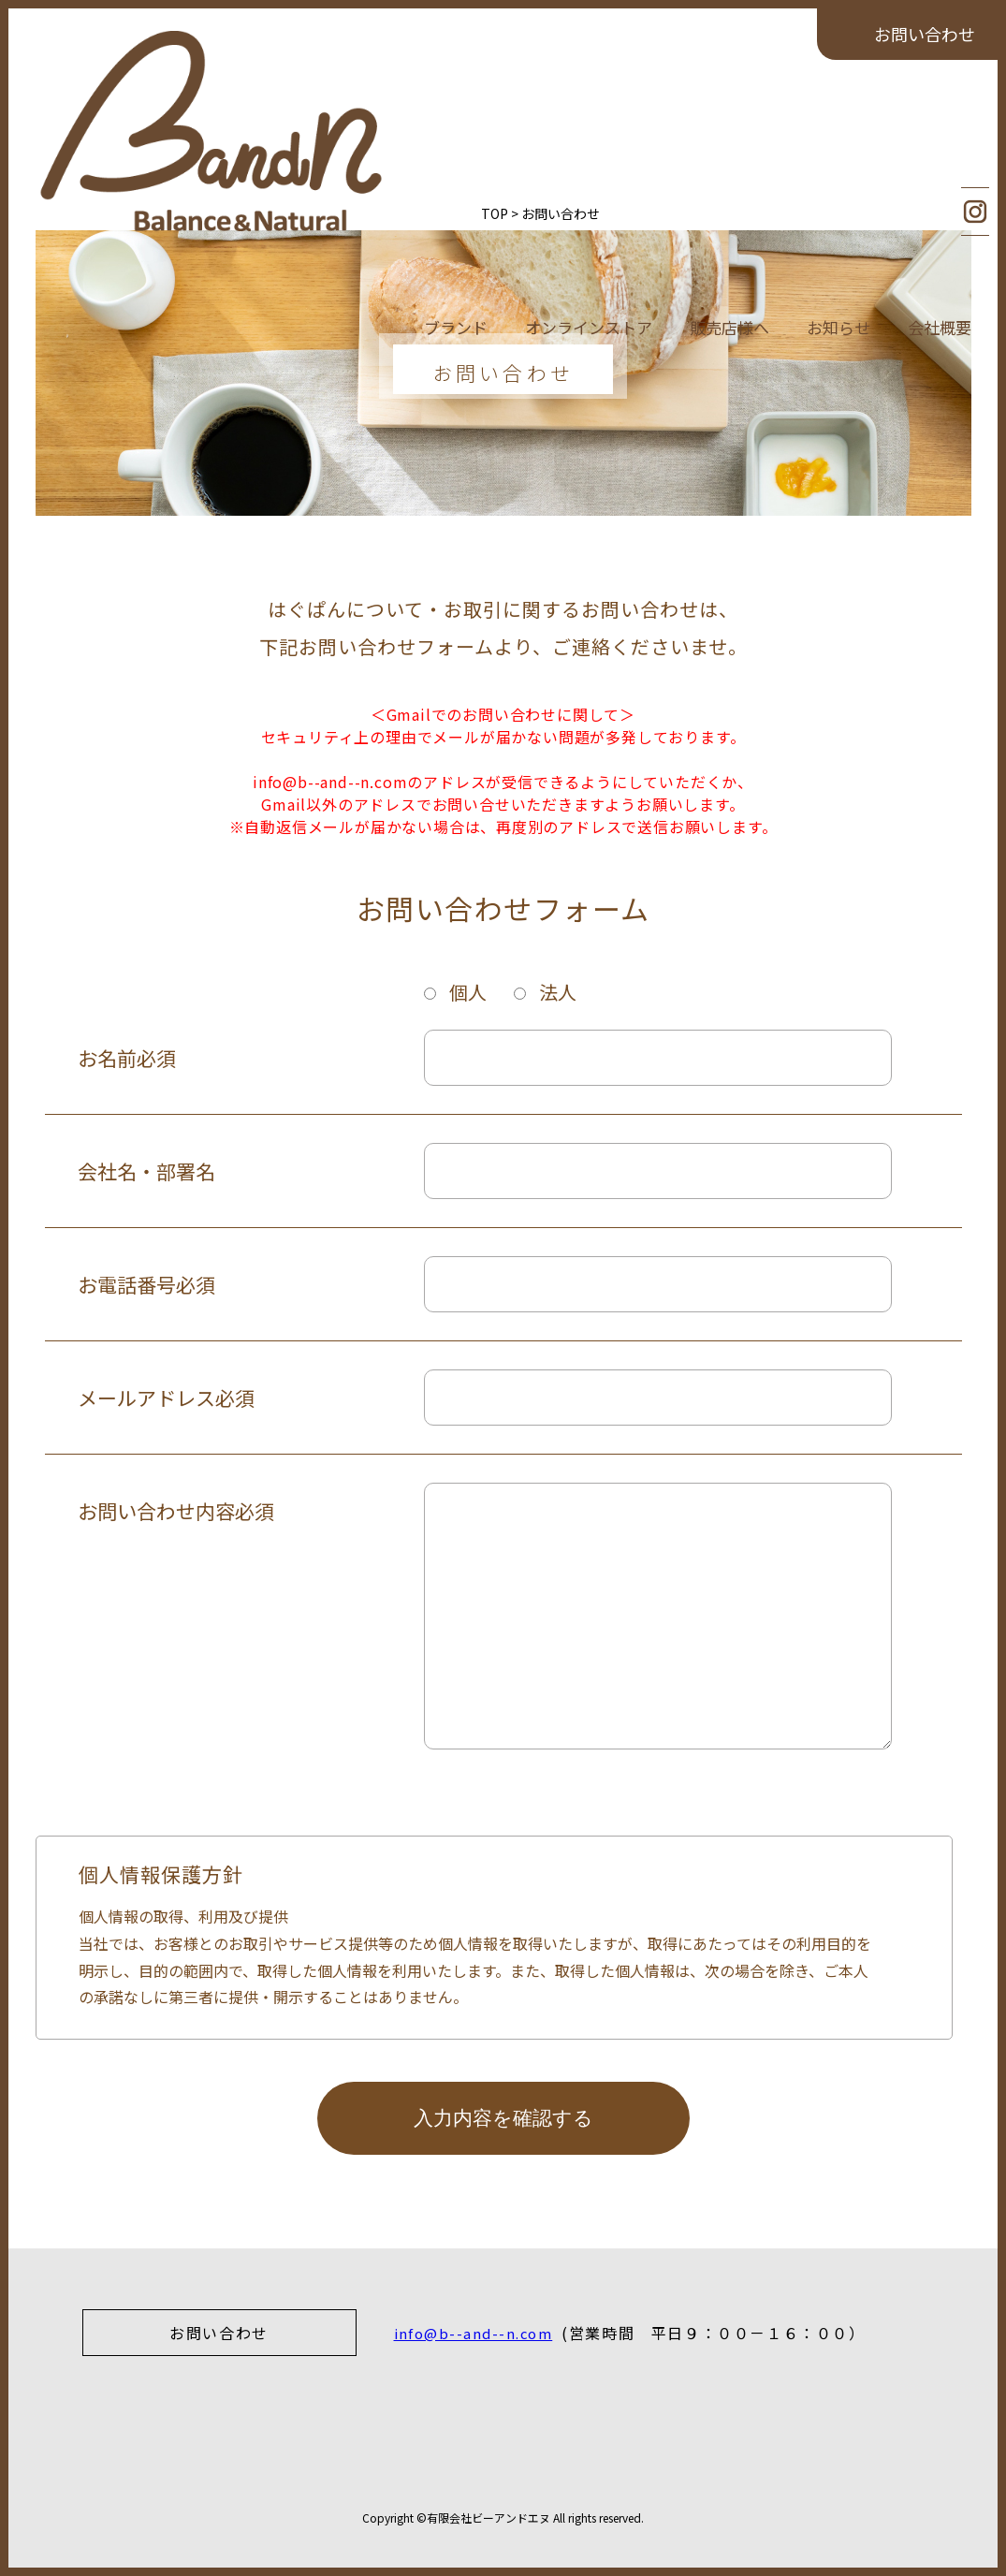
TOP (77, 213)
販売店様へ (729, 119)
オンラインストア (588, 119)
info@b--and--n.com (478, 2332)
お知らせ (838, 119)
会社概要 (939, 119)
